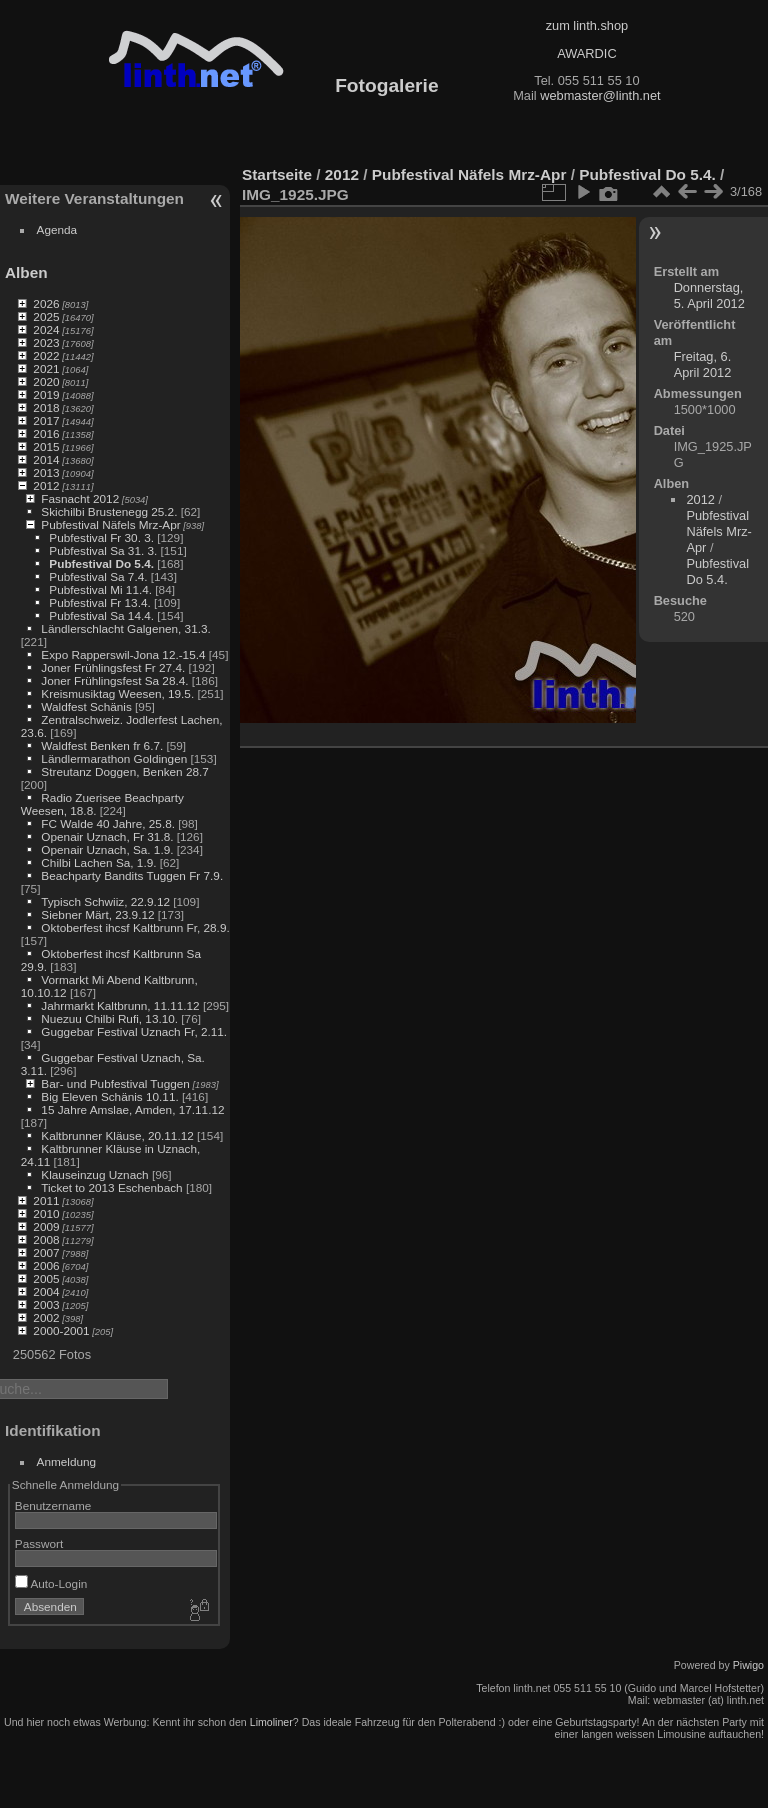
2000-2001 (61, 1330)
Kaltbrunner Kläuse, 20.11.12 (117, 1135)
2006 (46, 1265)
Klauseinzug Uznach (94, 1174)
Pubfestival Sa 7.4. (98, 576)
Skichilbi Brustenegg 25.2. (109, 511)
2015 (46, 446)
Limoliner (271, 1722)
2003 (46, 1304)
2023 (46, 342)
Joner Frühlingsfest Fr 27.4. (113, 667)
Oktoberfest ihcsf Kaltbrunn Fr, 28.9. (135, 927)
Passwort (39, 1543)
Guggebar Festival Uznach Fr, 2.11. (134, 1031)
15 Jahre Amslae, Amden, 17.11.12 (132, 1109)
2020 (46, 381)
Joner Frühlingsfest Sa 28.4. (114, 680)
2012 (46, 485)
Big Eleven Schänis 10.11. (109, 1096)
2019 (46, 394)
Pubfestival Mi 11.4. (100, 589)
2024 (46, 329)
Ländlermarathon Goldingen (114, 758)
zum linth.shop (587, 25)
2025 (46, 316)
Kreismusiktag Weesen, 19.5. (117, 693)
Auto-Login (51, 1583)
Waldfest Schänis (86, 706)
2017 (46, 420)
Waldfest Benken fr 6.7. (102, 745)
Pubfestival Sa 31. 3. (103, 550)
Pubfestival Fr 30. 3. (101, 537)
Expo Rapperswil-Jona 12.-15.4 (123, 654)
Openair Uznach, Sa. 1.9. (107, 849)
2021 (46, 368)
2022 (46, 355)
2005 (46, 1278)
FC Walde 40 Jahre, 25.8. (108, 823)
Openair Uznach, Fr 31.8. (107, 836)
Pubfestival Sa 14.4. (101, 615)
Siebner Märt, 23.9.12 (97, 914)
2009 (46, 1226)
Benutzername (53, 1505)
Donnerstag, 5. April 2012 (709, 295)
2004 (46, 1291)
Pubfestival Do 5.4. (101, 563)
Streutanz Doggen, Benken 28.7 (124, 771)
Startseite (277, 174)
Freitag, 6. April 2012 (703, 364)
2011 (46, 1200)
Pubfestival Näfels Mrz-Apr (110, 524)
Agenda (57, 229)
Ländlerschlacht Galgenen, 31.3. (125, 628)
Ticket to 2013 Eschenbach (112, 1187)
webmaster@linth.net (600, 95)
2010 (46, 1213)
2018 (46, 407)
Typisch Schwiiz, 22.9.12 (105, 901)
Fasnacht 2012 (80, 498)
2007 (46, 1252)
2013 (46, 472)
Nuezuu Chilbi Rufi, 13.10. (109, 1018)
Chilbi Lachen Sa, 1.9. (98, 862)
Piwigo (748, 1665)
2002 (46, 1317)
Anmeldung (67, 1461)
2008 (46, 1239)
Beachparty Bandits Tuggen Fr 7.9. (132, 875)
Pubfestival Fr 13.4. (99, 602)
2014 (46, 459)
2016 (46, 433)
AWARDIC (586, 53)
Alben (26, 272)
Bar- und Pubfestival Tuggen (115, 1083)
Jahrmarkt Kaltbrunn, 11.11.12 (120, 1005)
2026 (46, 303)
